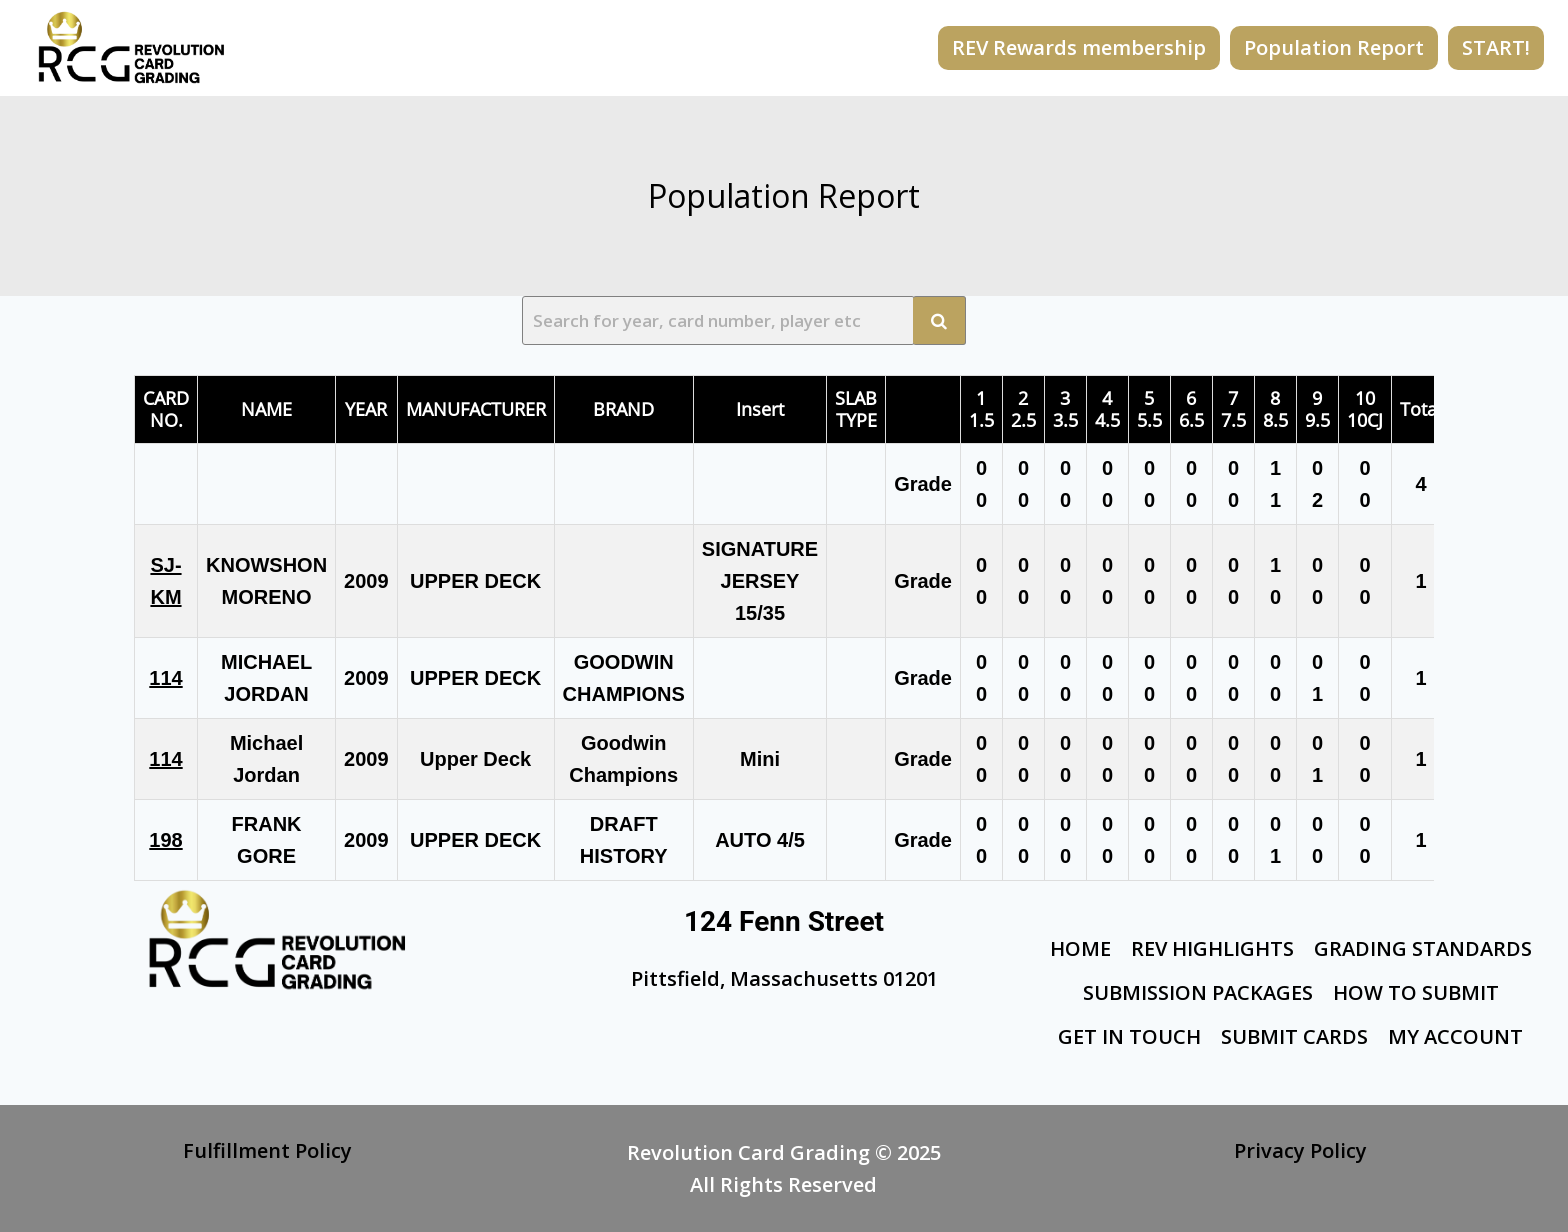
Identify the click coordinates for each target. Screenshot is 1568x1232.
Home (1080, 948)
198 (165, 840)
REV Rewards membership (1079, 47)
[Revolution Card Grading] (131, 48)
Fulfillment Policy (267, 1150)
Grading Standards (1423, 948)
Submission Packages (1198, 992)
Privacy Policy (1300, 1150)
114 (165, 678)
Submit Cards (1294, 1036)
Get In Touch (1129, 1036)
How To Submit (1416, 992)
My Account (1455, 1036)
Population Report (1334, 47)
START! (1496, 47)
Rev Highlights (1212, 948)
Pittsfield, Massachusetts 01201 (784, 978)
